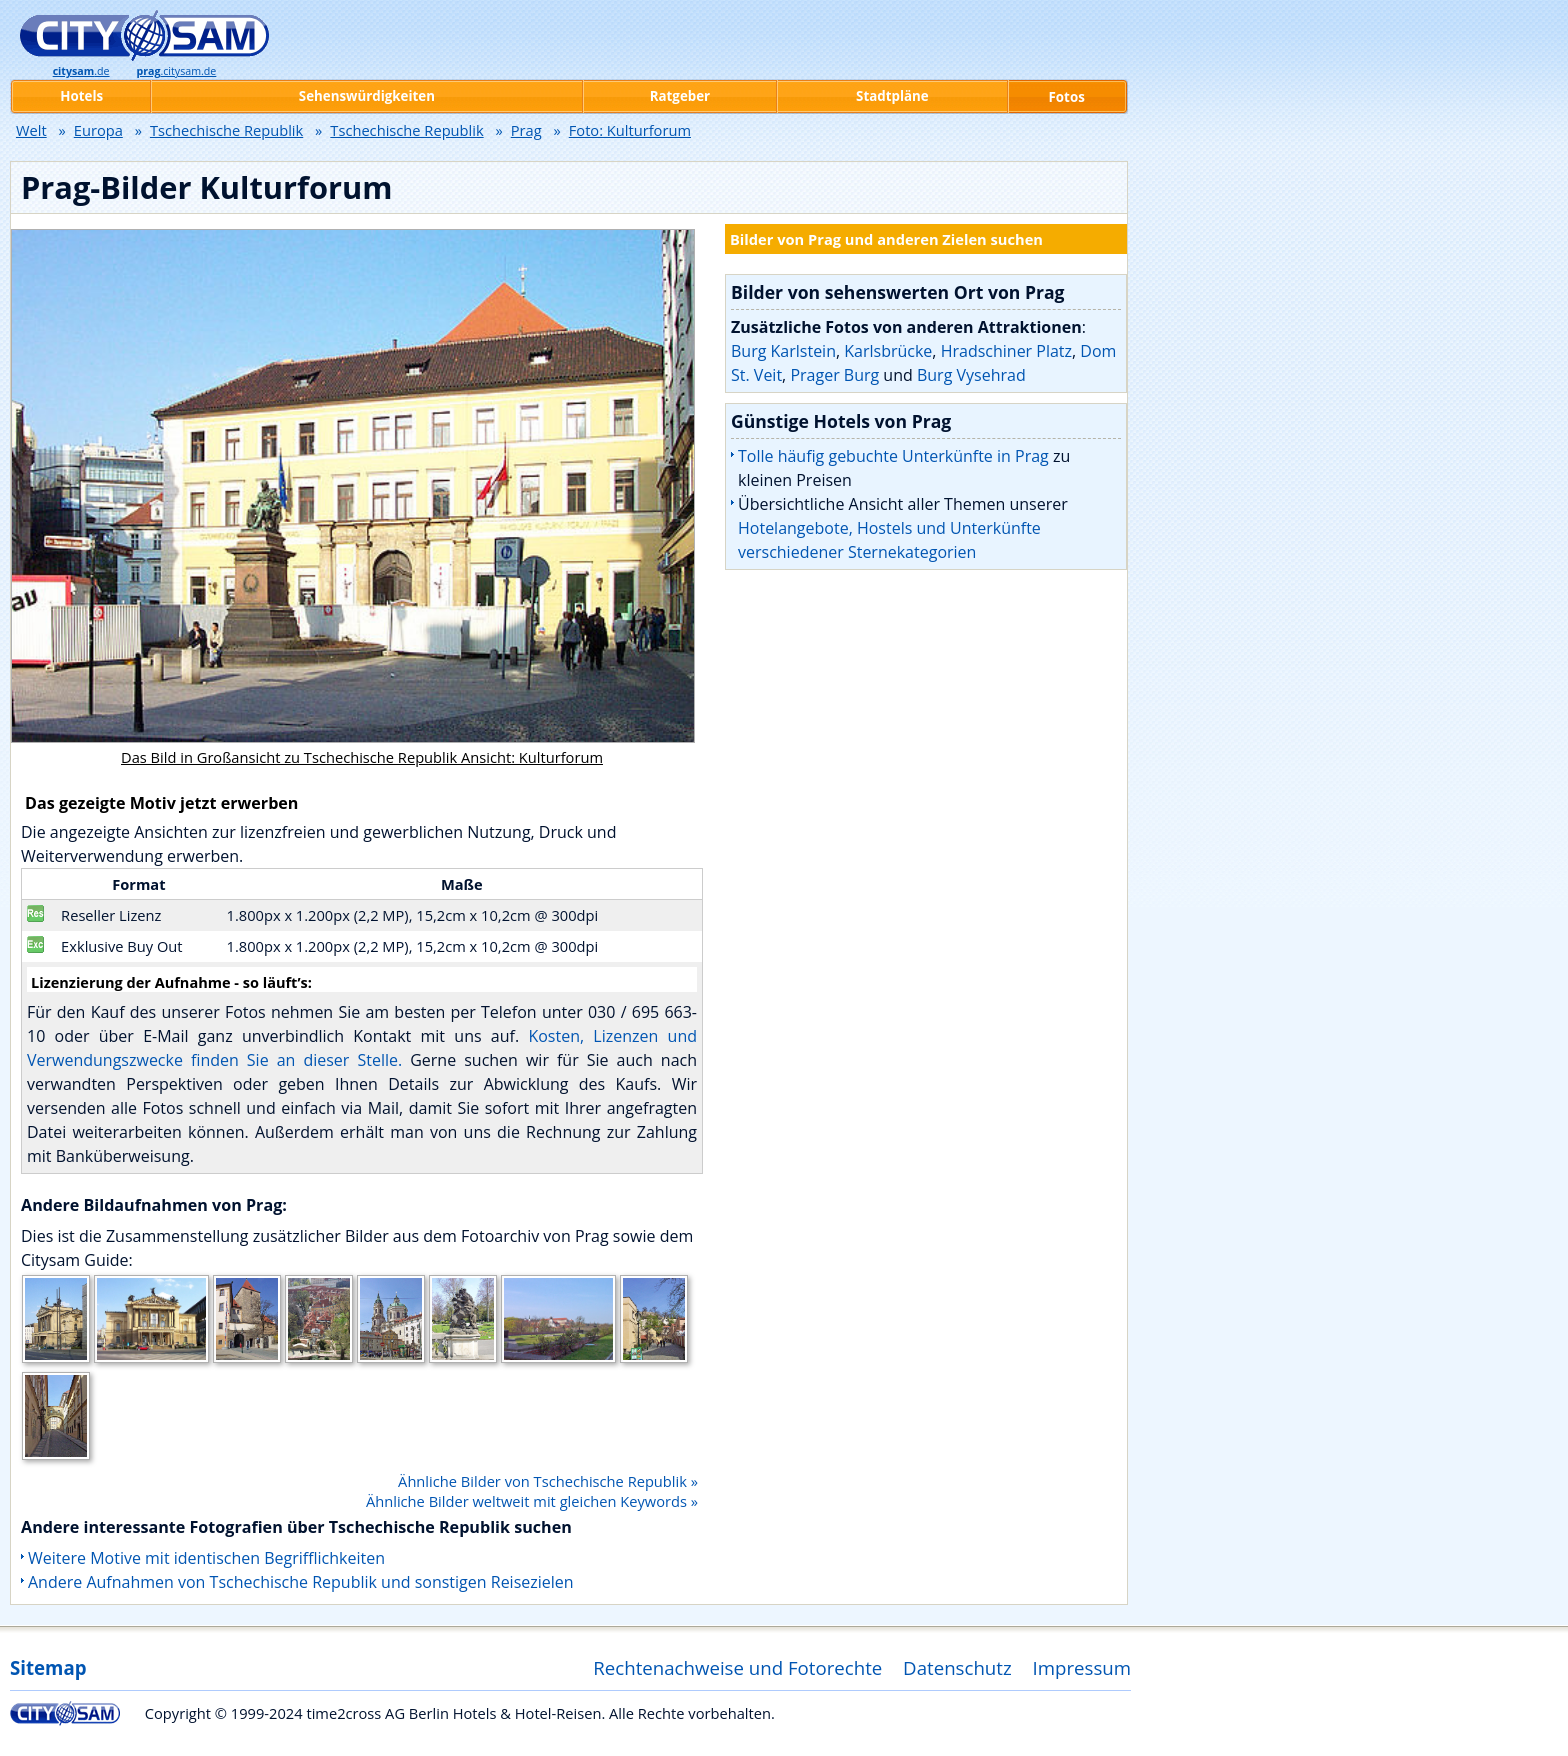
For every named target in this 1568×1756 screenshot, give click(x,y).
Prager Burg (834, 375)
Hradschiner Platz (1006, 351)
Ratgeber (680, 96)
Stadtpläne (892, 96)
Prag (526, 130)
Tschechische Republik (226, 130)
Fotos (1067, 97)
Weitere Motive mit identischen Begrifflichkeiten (206, 1558)
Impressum (1082, 1667)
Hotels (81, 96)
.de (81, 71)
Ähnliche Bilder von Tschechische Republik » (548, 1481)
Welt (31, 130)
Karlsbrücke (888, 351)
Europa (98, 130)
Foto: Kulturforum (630, 130)
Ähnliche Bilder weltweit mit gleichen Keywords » (532, 1501)
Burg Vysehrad (971, 375)
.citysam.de (176, 71)
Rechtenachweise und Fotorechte (737, 1667)
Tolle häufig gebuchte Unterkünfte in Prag (893, 456)
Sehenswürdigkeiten (367, 96)
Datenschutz (957, 1667)
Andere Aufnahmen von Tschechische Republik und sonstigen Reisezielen (301, 1582)
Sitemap (48, 1667)
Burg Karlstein (783, 351)
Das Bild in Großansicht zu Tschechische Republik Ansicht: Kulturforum (362, 757)
